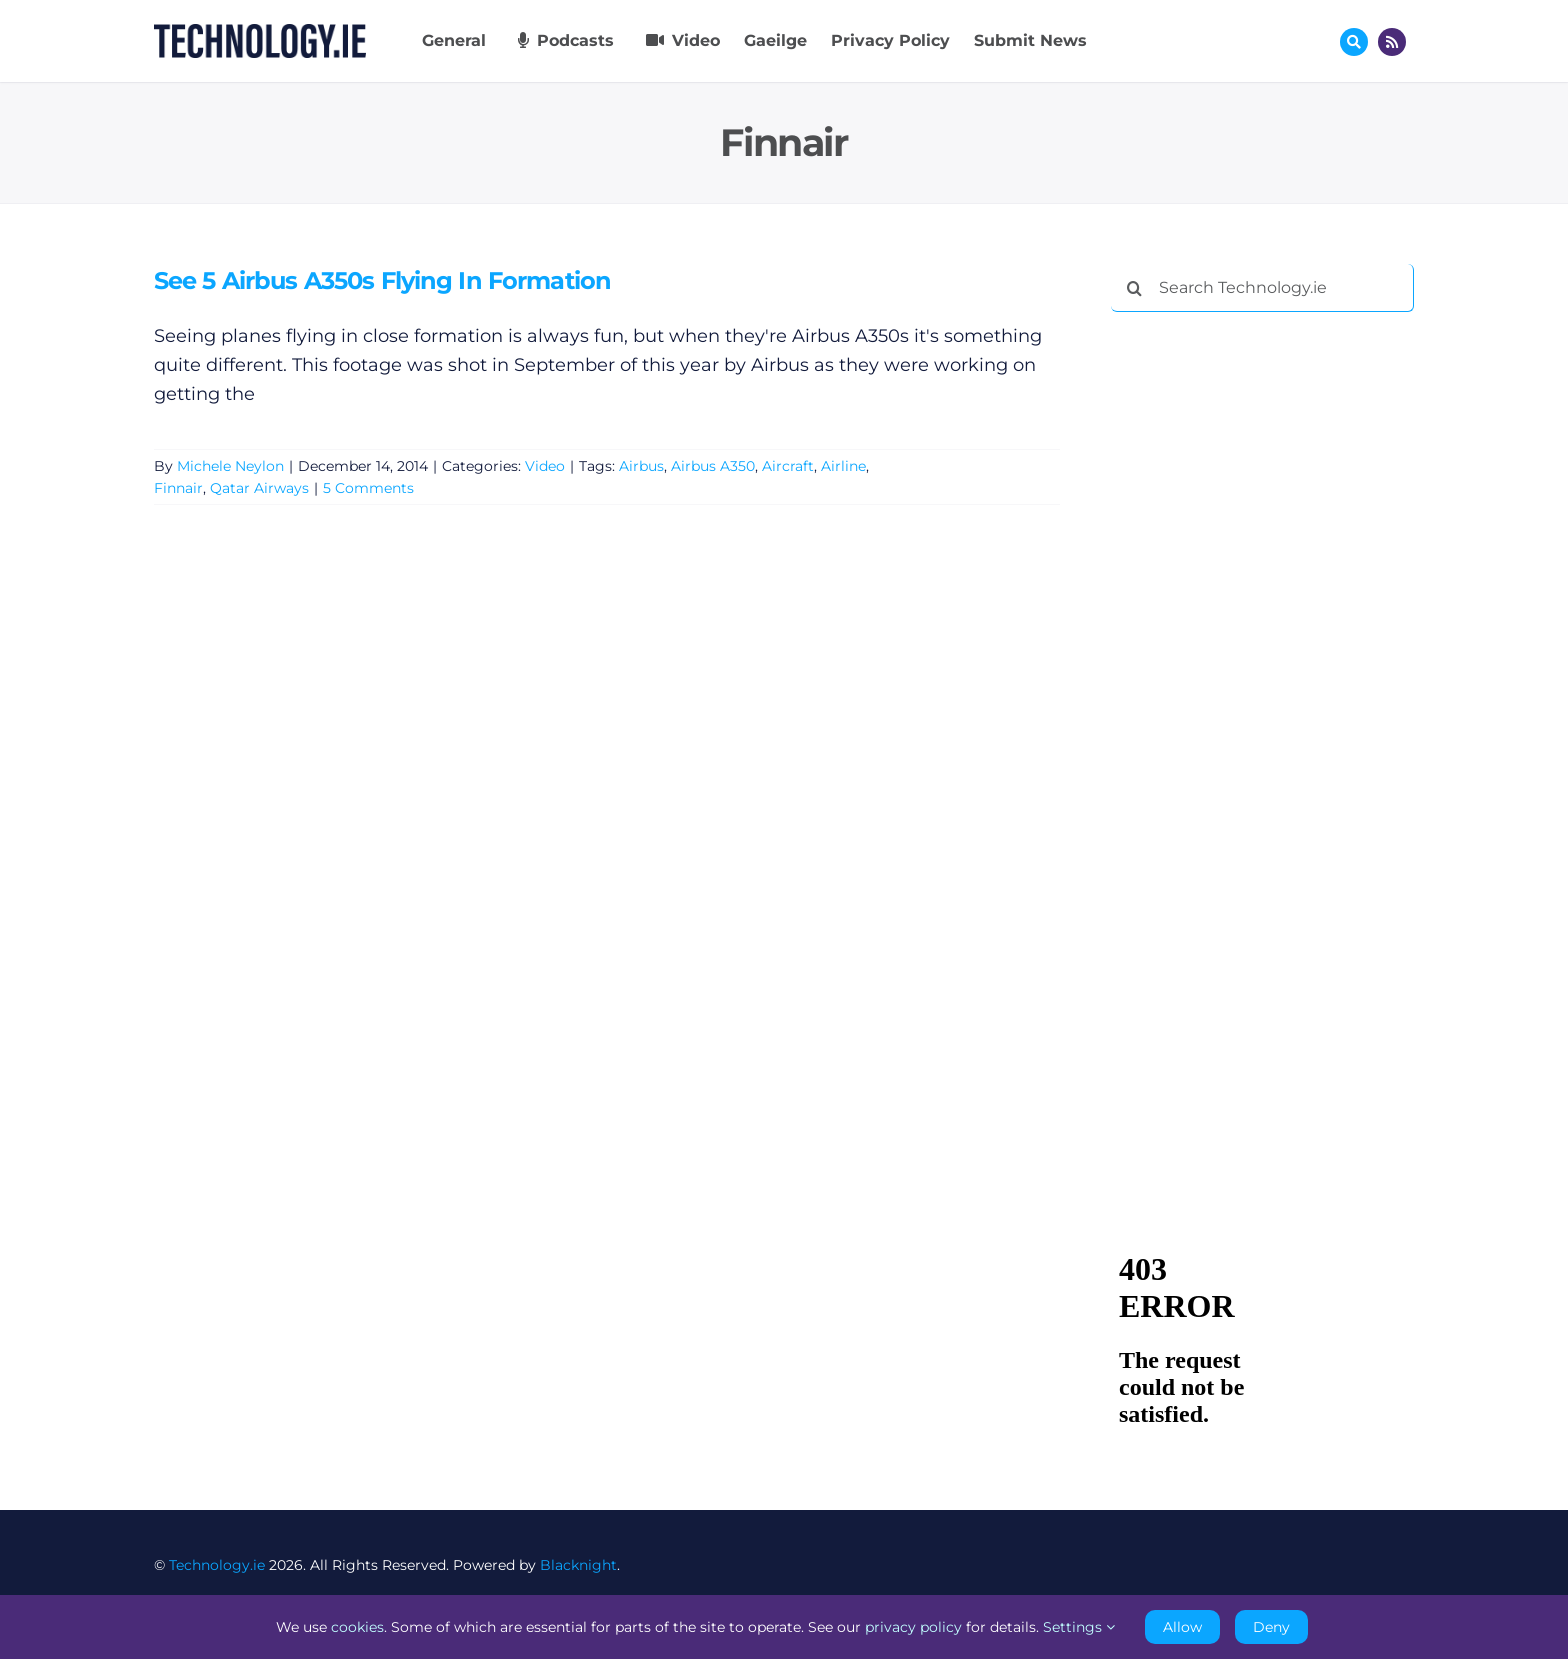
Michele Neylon (230, 466)
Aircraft (788, 466)
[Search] (1135, 288)
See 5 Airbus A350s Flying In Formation (382, 280)
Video (545, 466)
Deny (1271, 1627)
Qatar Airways (259, 489)
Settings (1079, 1627)
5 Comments (368, 489)
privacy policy (913, 1627)
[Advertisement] (1261, 632)
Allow (1182, 1627)
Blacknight (578, 1565)
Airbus (641, 466)
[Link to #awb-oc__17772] (1354, 42)
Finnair (178, 489)
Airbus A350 (713, 466)
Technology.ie (217, 1565)
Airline (843, 466)
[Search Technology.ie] (1262, 288)
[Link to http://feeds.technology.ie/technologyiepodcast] (1392, 42)
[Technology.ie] (260, 33)
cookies (357, 1627)
